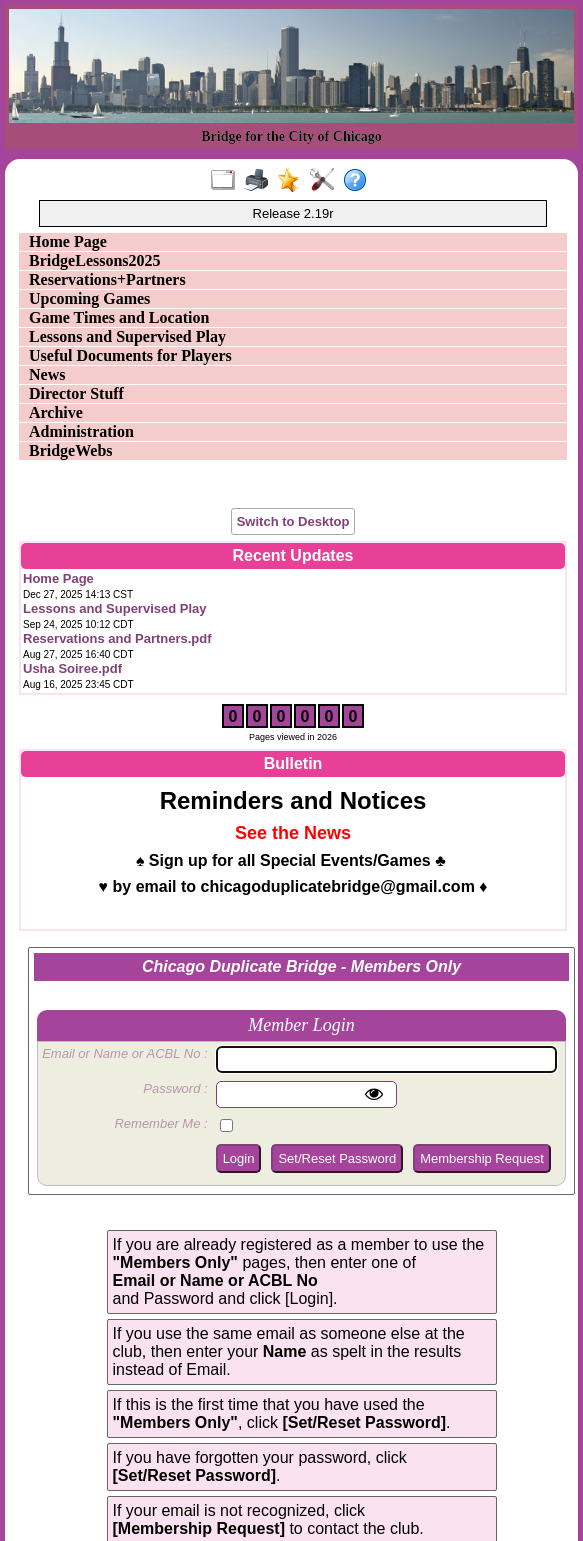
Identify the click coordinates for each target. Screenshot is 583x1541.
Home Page (68, 241)
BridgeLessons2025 (95, 260)
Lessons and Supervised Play (127, 336)
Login (239, 1158)
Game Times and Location (119, 317)
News (47, 374)
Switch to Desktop (293, 521)
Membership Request (482, 1158)
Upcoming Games (89, 298)
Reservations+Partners (107, 279)
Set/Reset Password (337, 1158)
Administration (81, 431)
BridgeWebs (71, 450)
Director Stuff (76, 393)
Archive (56, 412)
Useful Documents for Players (130, 355)
